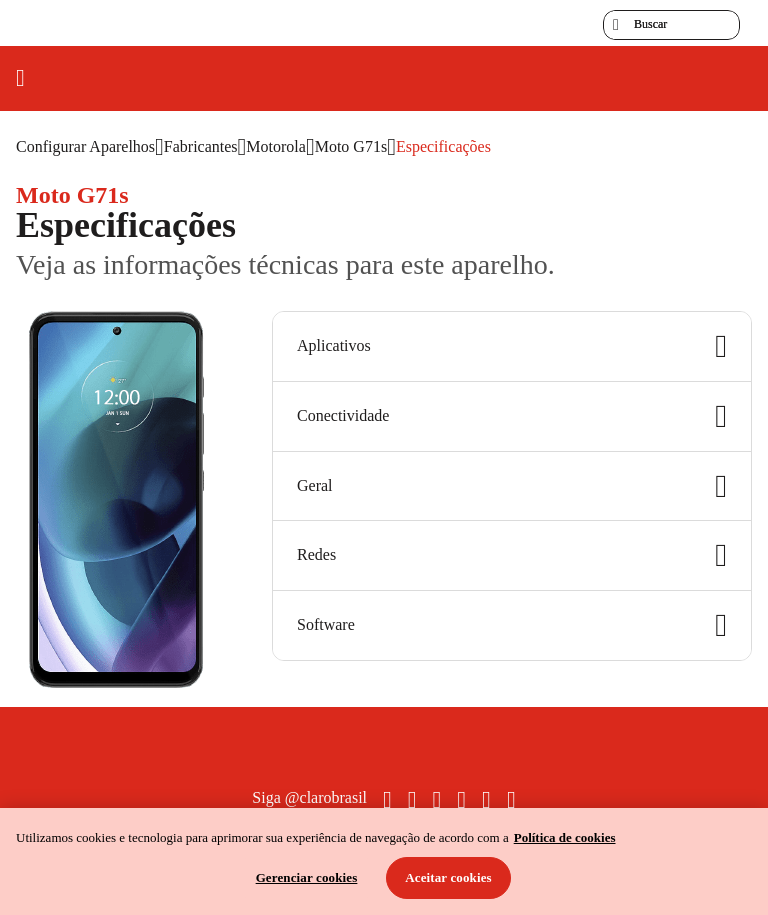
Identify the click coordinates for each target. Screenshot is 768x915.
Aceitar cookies (448, 877)
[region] (384, 861)
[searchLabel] (671, 25)
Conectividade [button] (512, 416)
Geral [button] (512, 486)
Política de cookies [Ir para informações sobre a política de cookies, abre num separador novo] (565, 837)
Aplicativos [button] (512, 346)
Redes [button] (512, 555)
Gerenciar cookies (307, 877)
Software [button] (512, 625)
